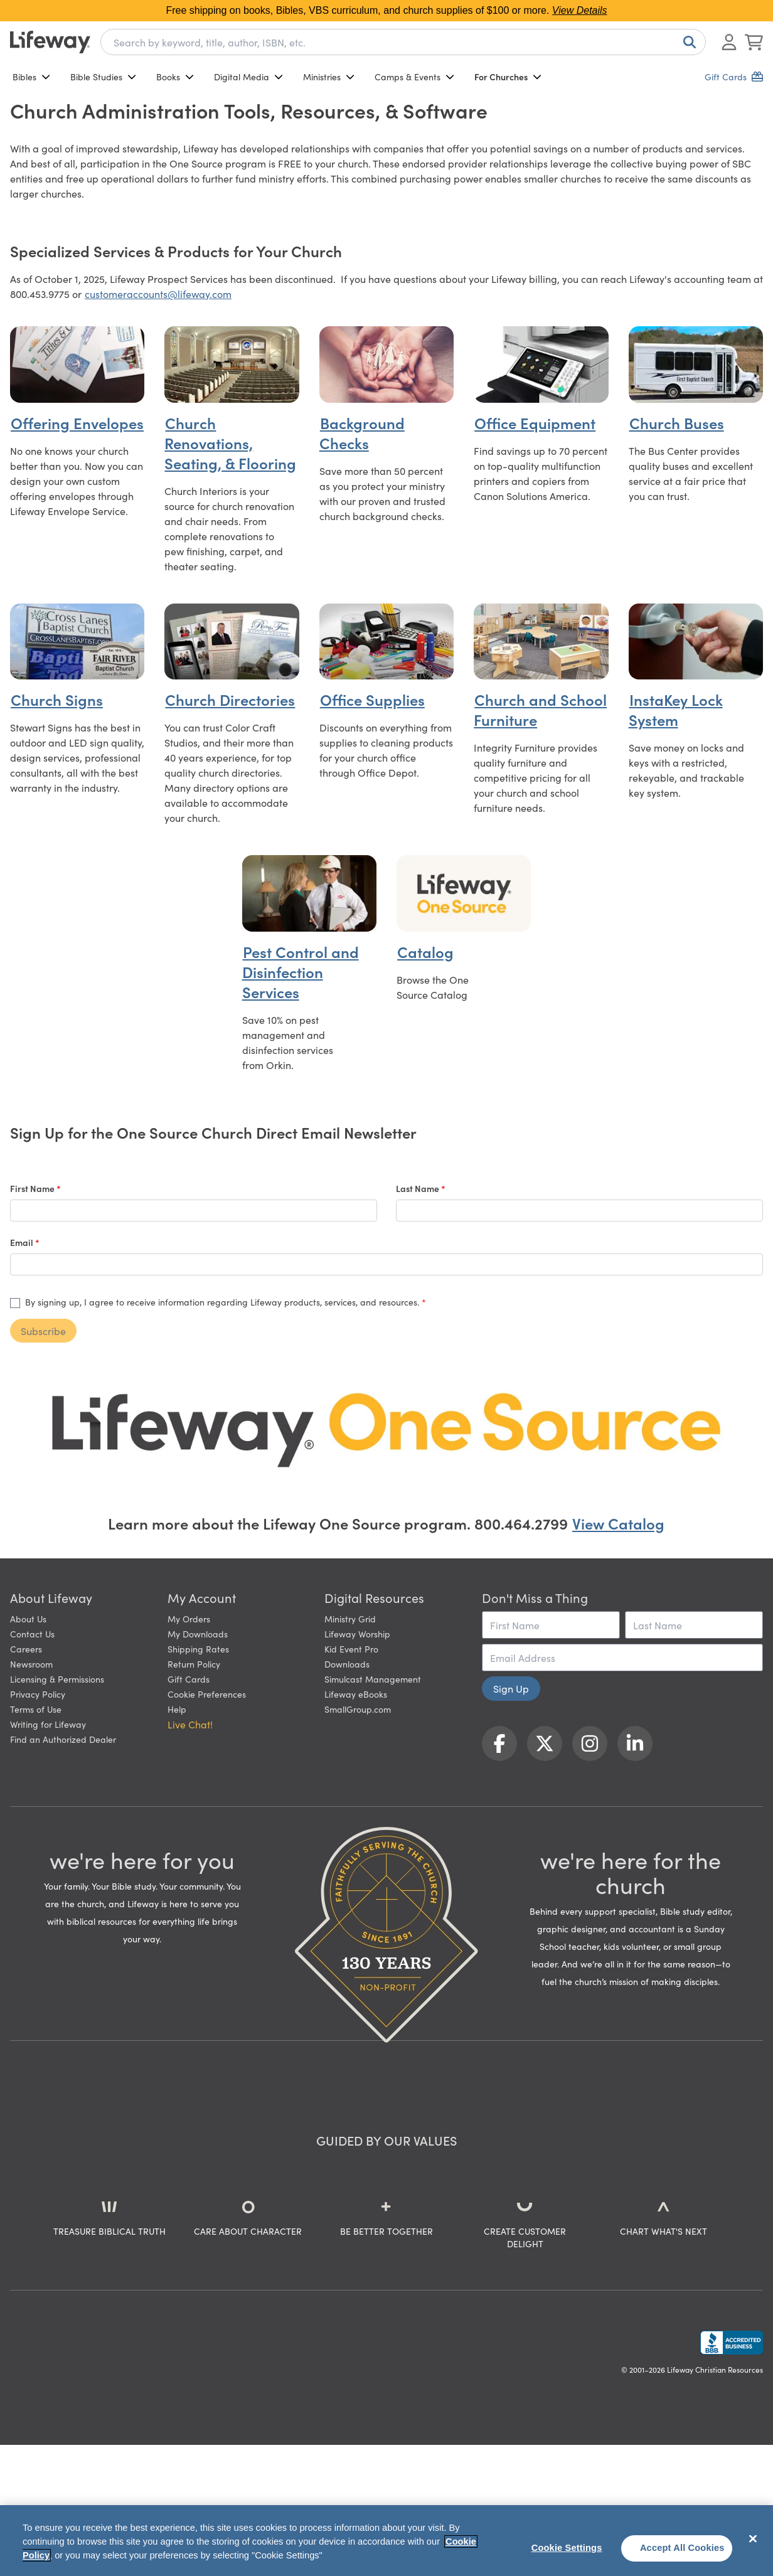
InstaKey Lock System (676, 709)
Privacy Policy (37, 1694)
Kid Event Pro (351, 1648)
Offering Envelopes (77, 422)
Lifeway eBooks (355, 1694)
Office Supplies (372, 699)
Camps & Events (414, 76)
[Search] (687, 42)
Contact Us (32, 1633)
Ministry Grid (350, 1618)
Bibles (31, 76)
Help (177, 1709)
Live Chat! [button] (190, 1724)
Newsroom (31, 1664)
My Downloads (198, 1633)
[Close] (753, 2539)
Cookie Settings (566, 2548)
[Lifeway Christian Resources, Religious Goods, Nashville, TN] (731, 2343)
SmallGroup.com (357, 1709)
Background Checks (362, 432)
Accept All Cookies (682, 2548)
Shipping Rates (198, 1648)
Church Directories (230, 699)
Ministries (329, 76)
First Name (33, 1188)
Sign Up (511, 1688)
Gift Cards (189, 1679)
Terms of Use (35, 1709)
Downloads (347, 1664)
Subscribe (43, 1331)
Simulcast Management (372, 1679)
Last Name (418, 1188)
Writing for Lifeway (48, 1724)
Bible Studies (103, 76)
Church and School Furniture (540, 709)
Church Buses (676, 422)
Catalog (425, 951)
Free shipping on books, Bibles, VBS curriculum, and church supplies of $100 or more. (386, 10)
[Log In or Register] (729, 42)
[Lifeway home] (50, 42)
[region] (386, 2540)
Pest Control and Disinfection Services (300, 971)
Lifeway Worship (357, 1633)
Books (175, 76)
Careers (26, 1648)
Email (22, 1242)
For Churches (507, 76)
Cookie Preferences (207, 1694)
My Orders (189, 1618)
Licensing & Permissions (57, 1679)
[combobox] (403, 42)
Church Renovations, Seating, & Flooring (230, 442)
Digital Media (248, 76)
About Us (28, 1618)
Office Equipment (534, 422)
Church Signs (57, 699)
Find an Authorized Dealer (63, 1739)
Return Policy (194, 1664)
